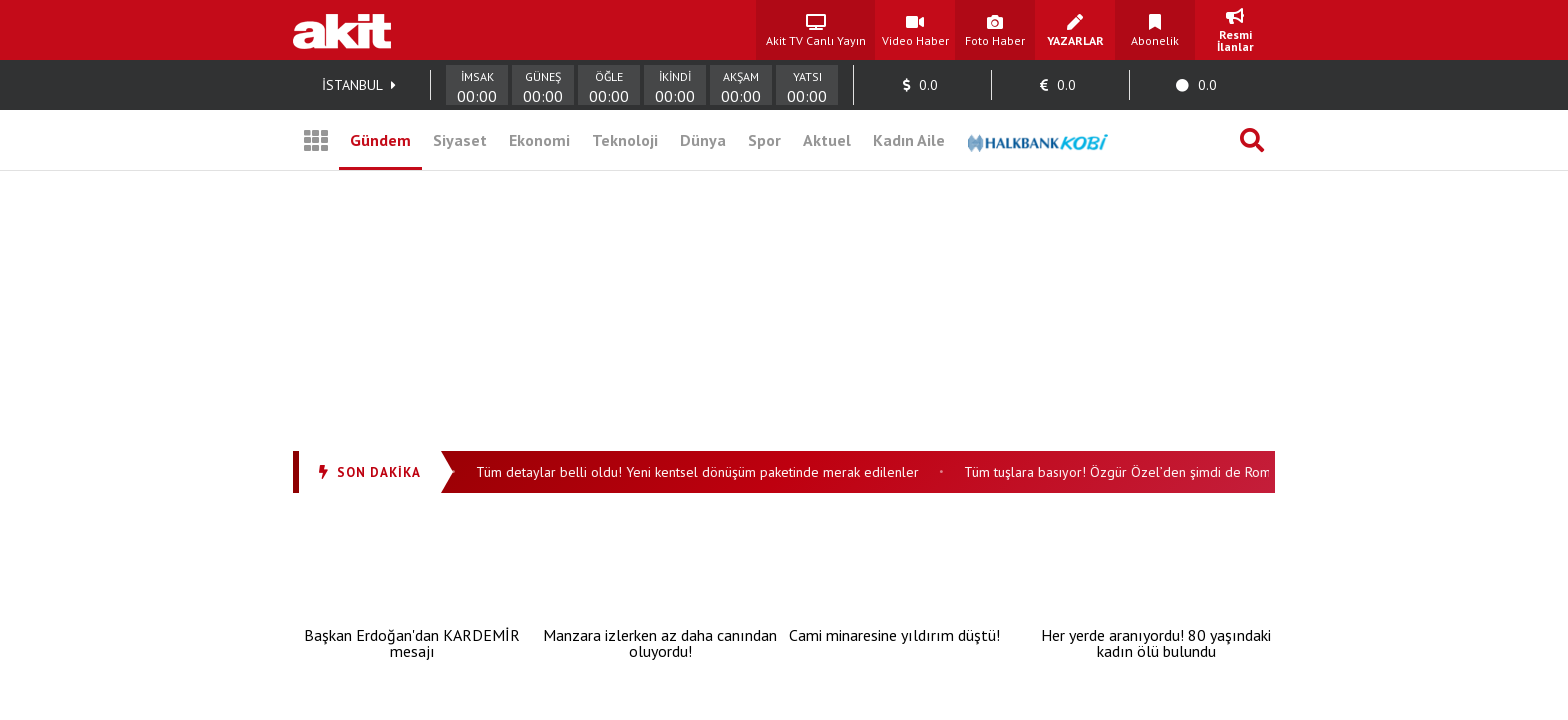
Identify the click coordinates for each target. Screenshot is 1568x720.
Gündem (380, 140)
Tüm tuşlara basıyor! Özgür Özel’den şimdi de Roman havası (1154, 472)
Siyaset (460, 140)
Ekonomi (539, 140)
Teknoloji (625, 140)
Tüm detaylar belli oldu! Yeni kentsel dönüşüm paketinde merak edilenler (706, 472)
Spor (764, 140)
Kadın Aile (909, 140)
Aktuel (827, 140)
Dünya (703, 140)
